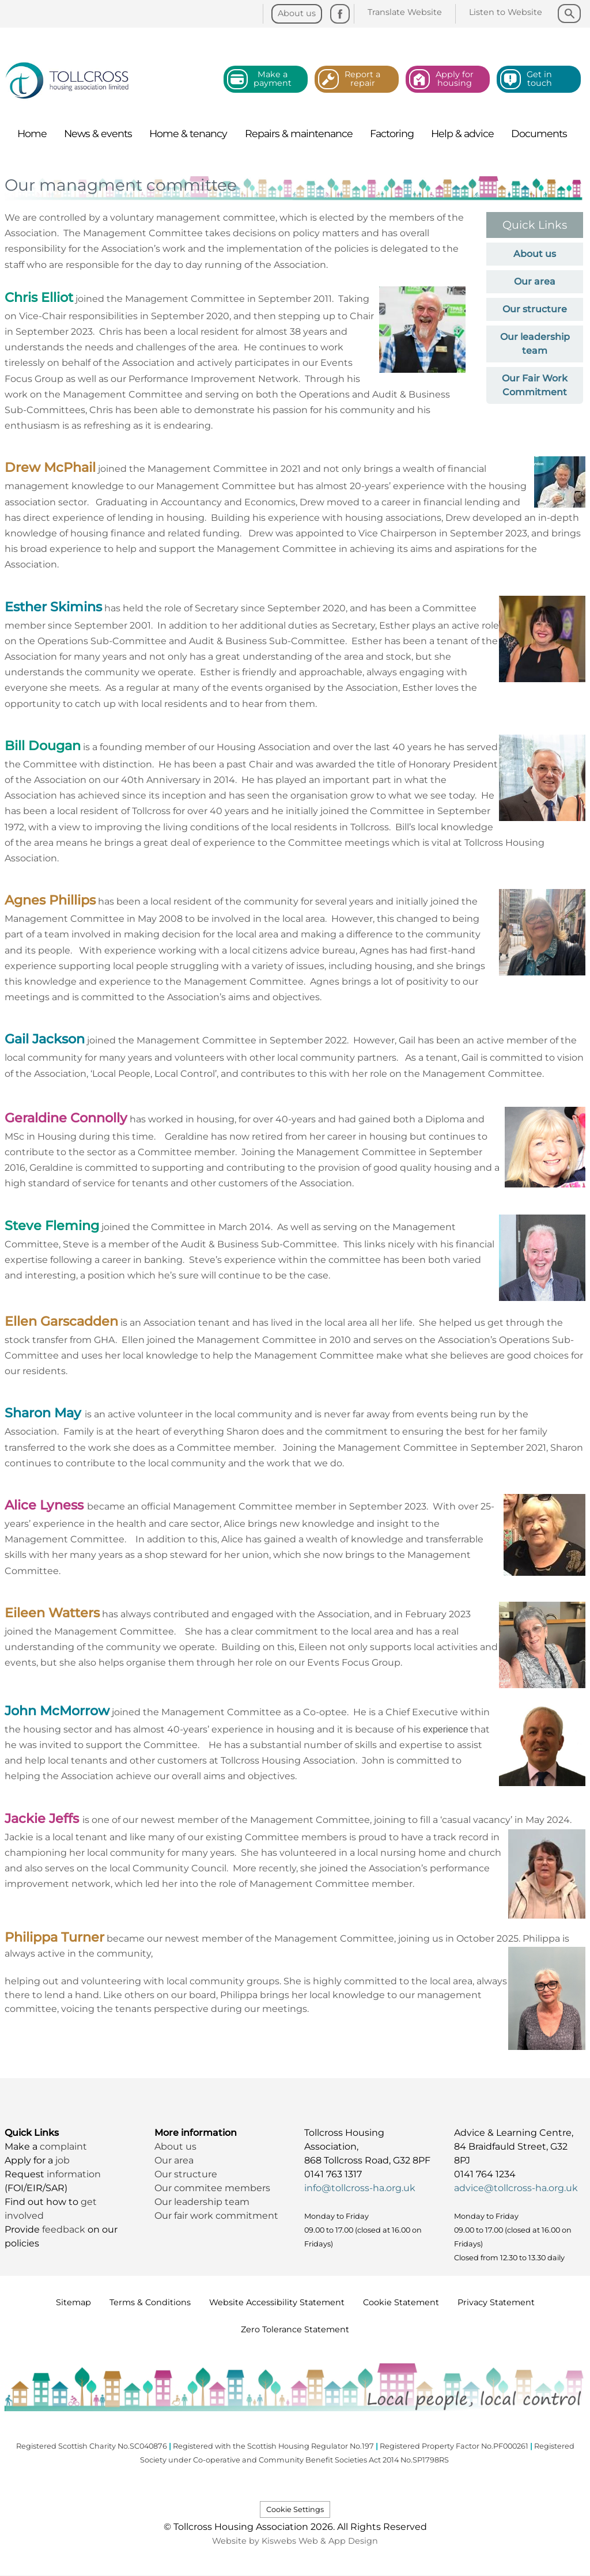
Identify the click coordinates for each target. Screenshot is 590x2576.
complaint (63, 2146)
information (74, 2174)
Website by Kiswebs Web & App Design (295, 2541)
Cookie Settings (295, 2509)
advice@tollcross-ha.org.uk (516, 2187)
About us (534, 253)
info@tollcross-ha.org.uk (359, 2187)
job (62, 2160)
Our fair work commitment (217, 2215)
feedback (65, 2229)
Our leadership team (201, 2201)
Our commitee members (212, 2187)
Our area (534, 281)
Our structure (534, 309)
